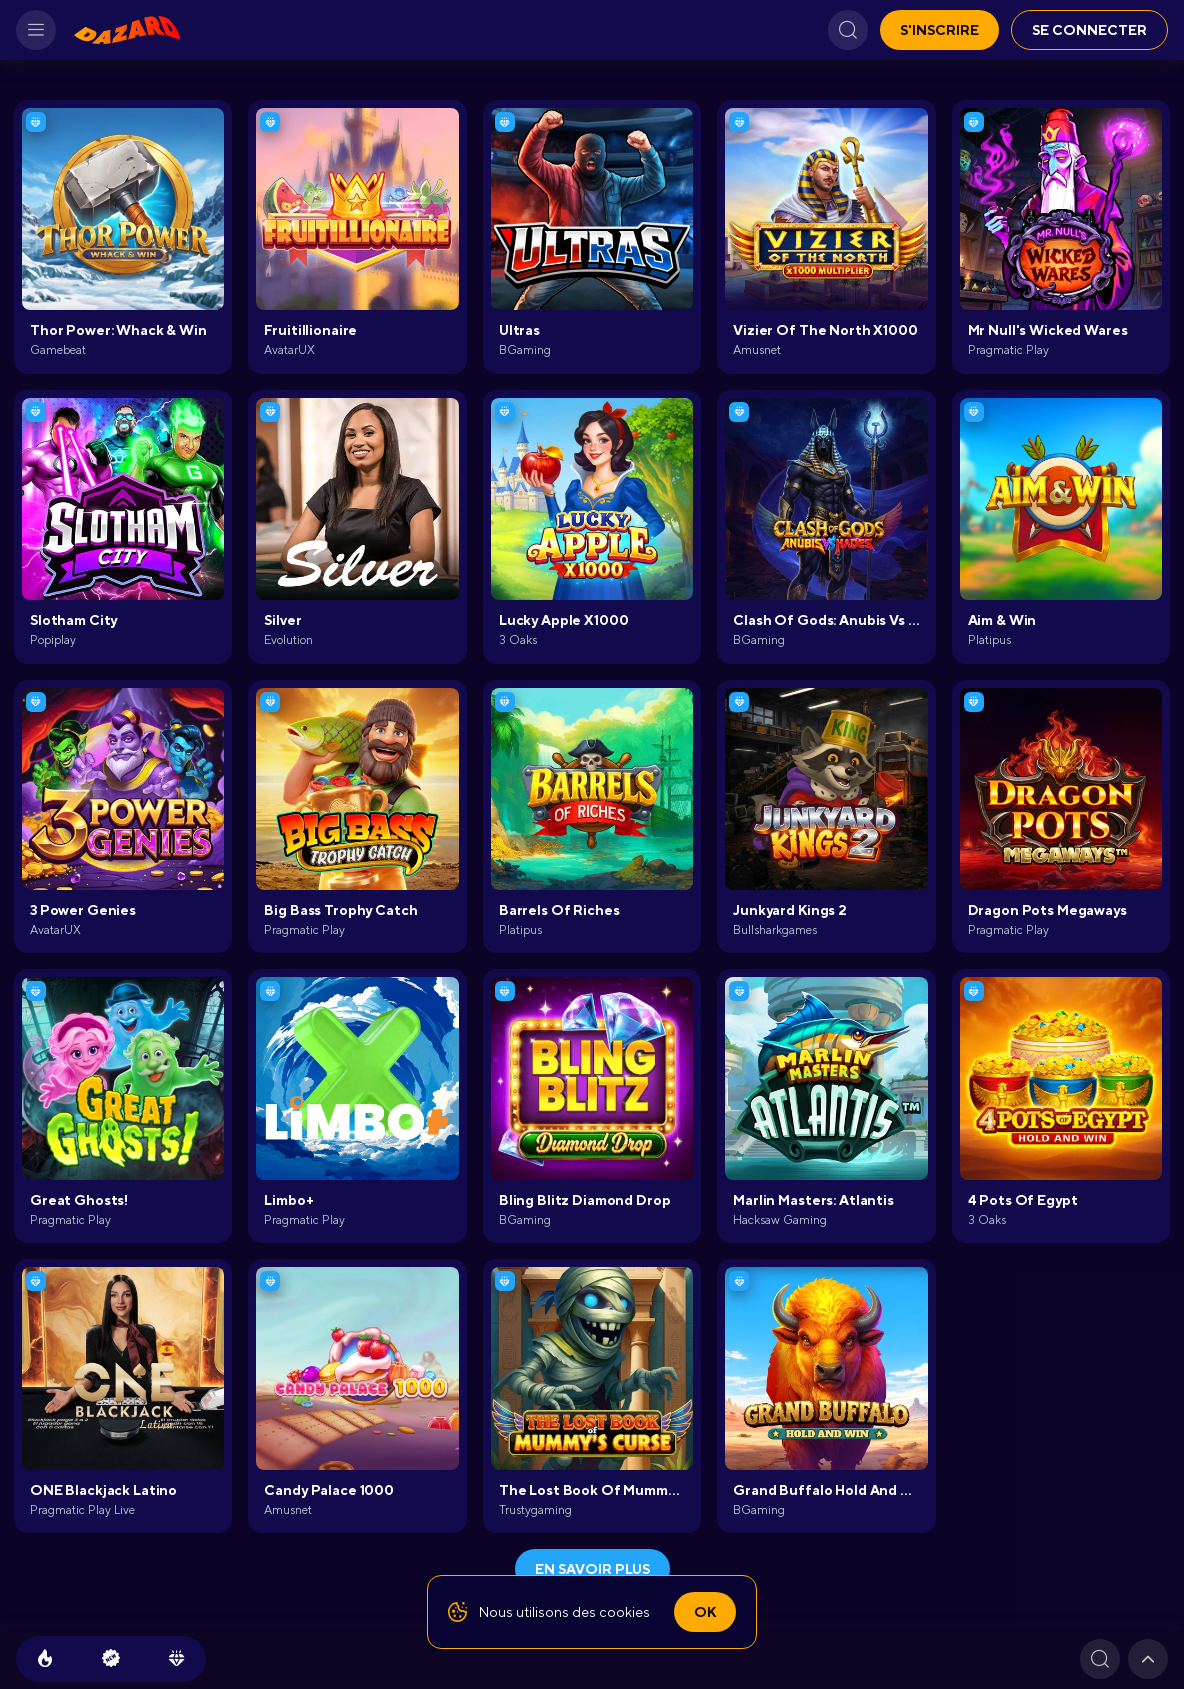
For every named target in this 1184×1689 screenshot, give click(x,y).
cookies (624, 1612)
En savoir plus (592, 1569)
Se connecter (1089, 30)
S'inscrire (939, 30)
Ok (705, 1612)
